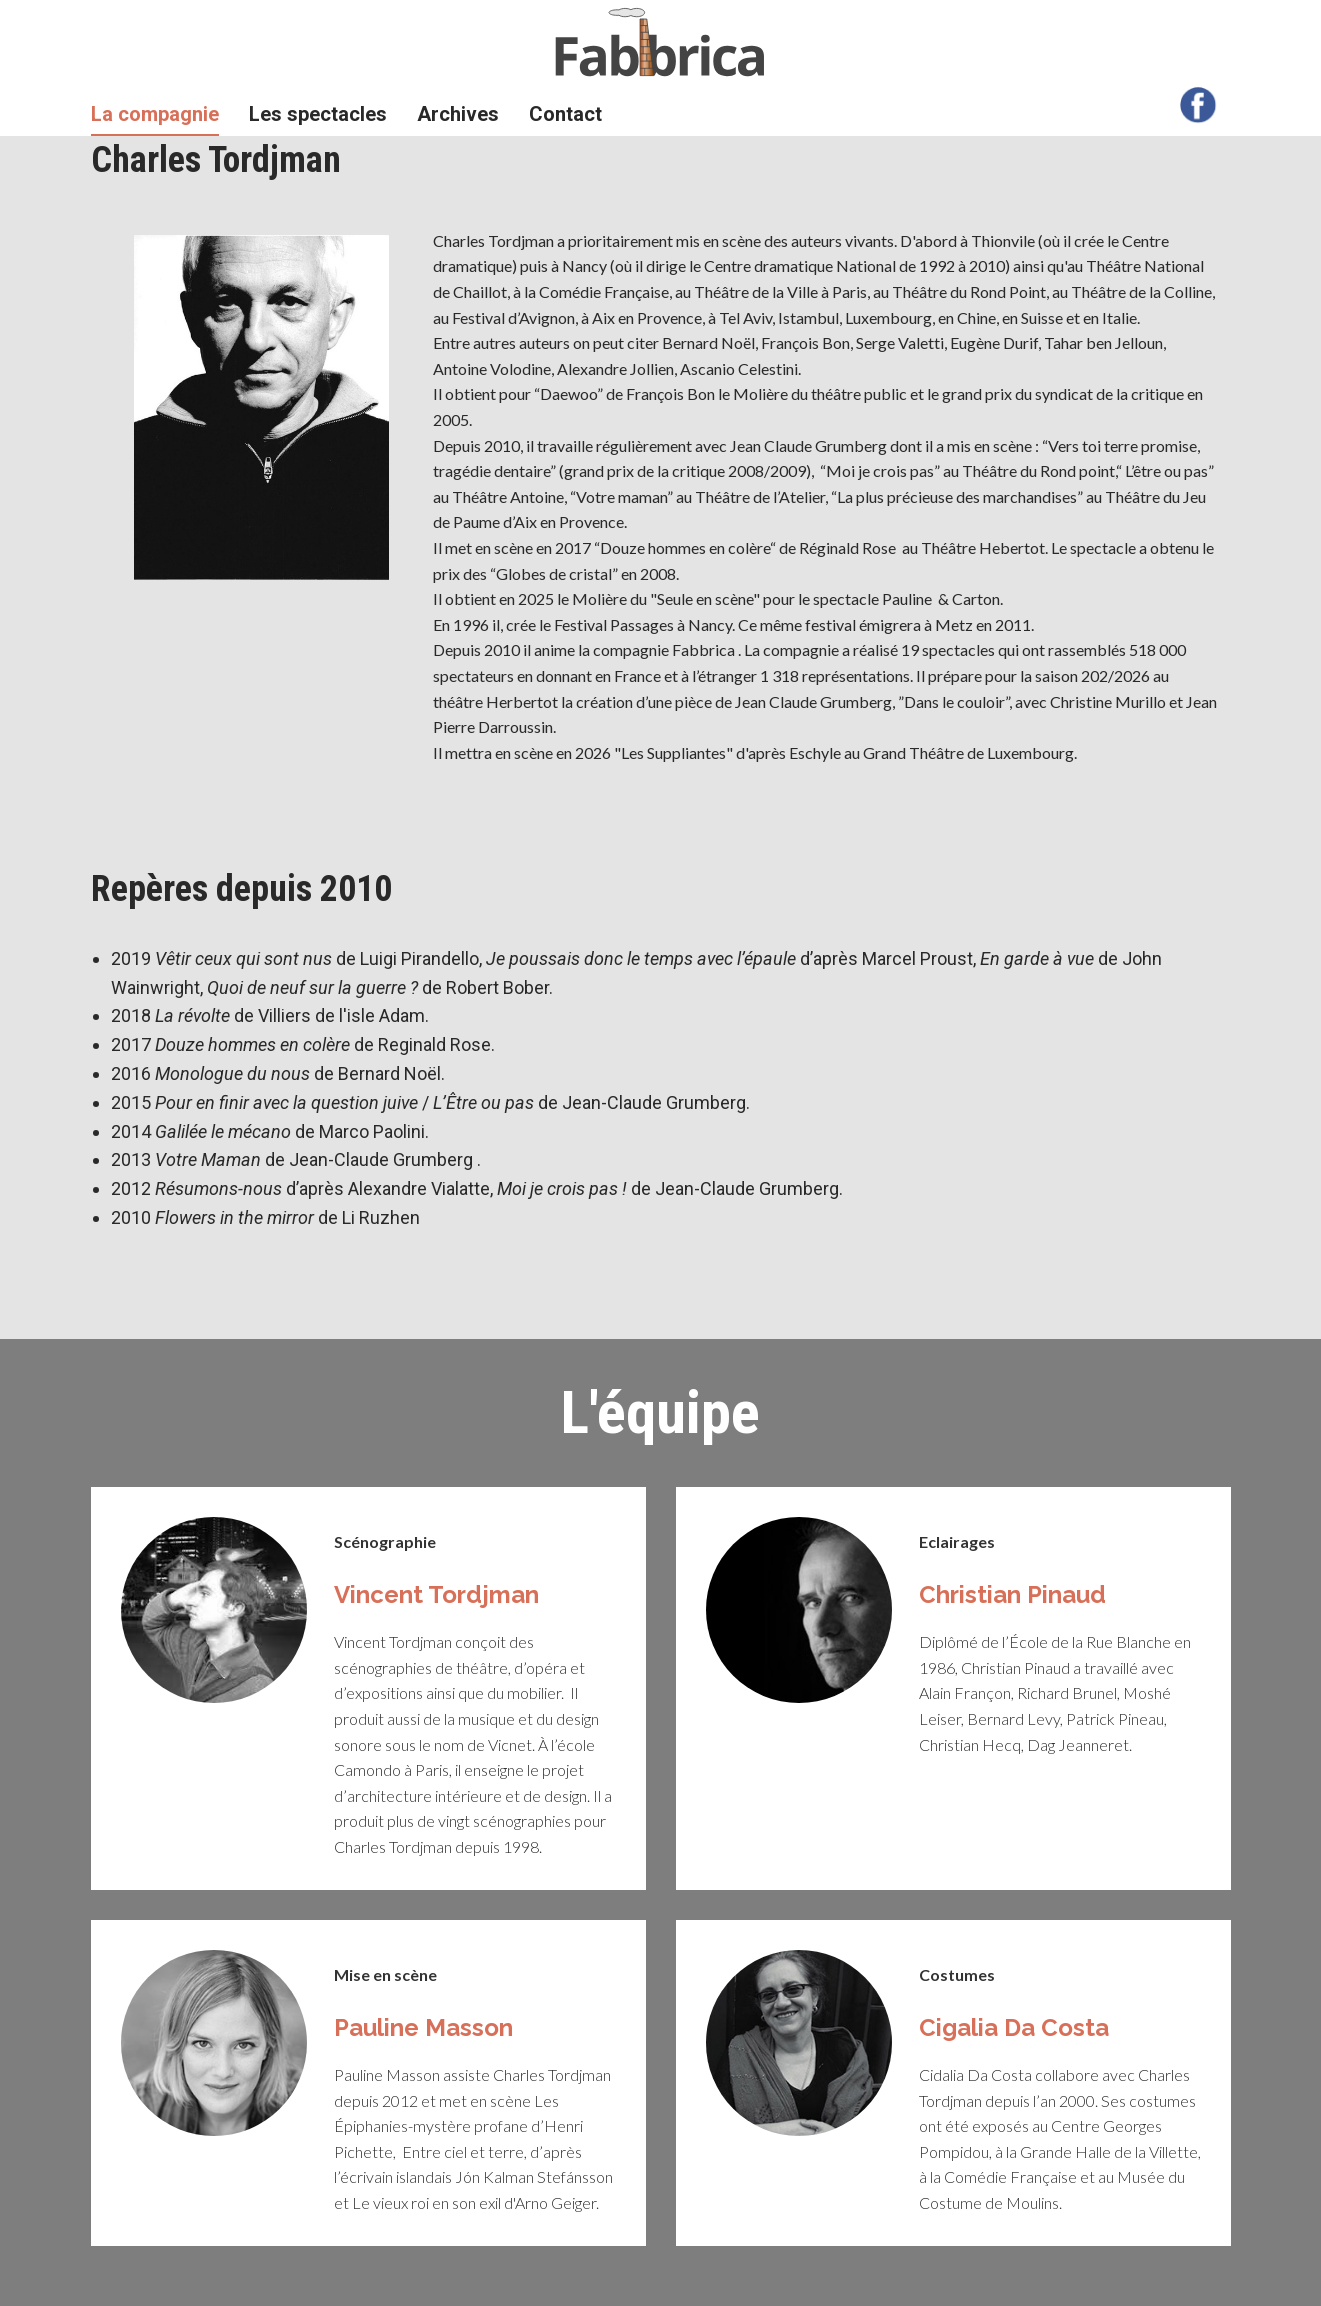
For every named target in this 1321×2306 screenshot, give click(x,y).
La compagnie (155, 114)
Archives (458, 114)
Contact (565, 114)
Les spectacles (318, 114)
